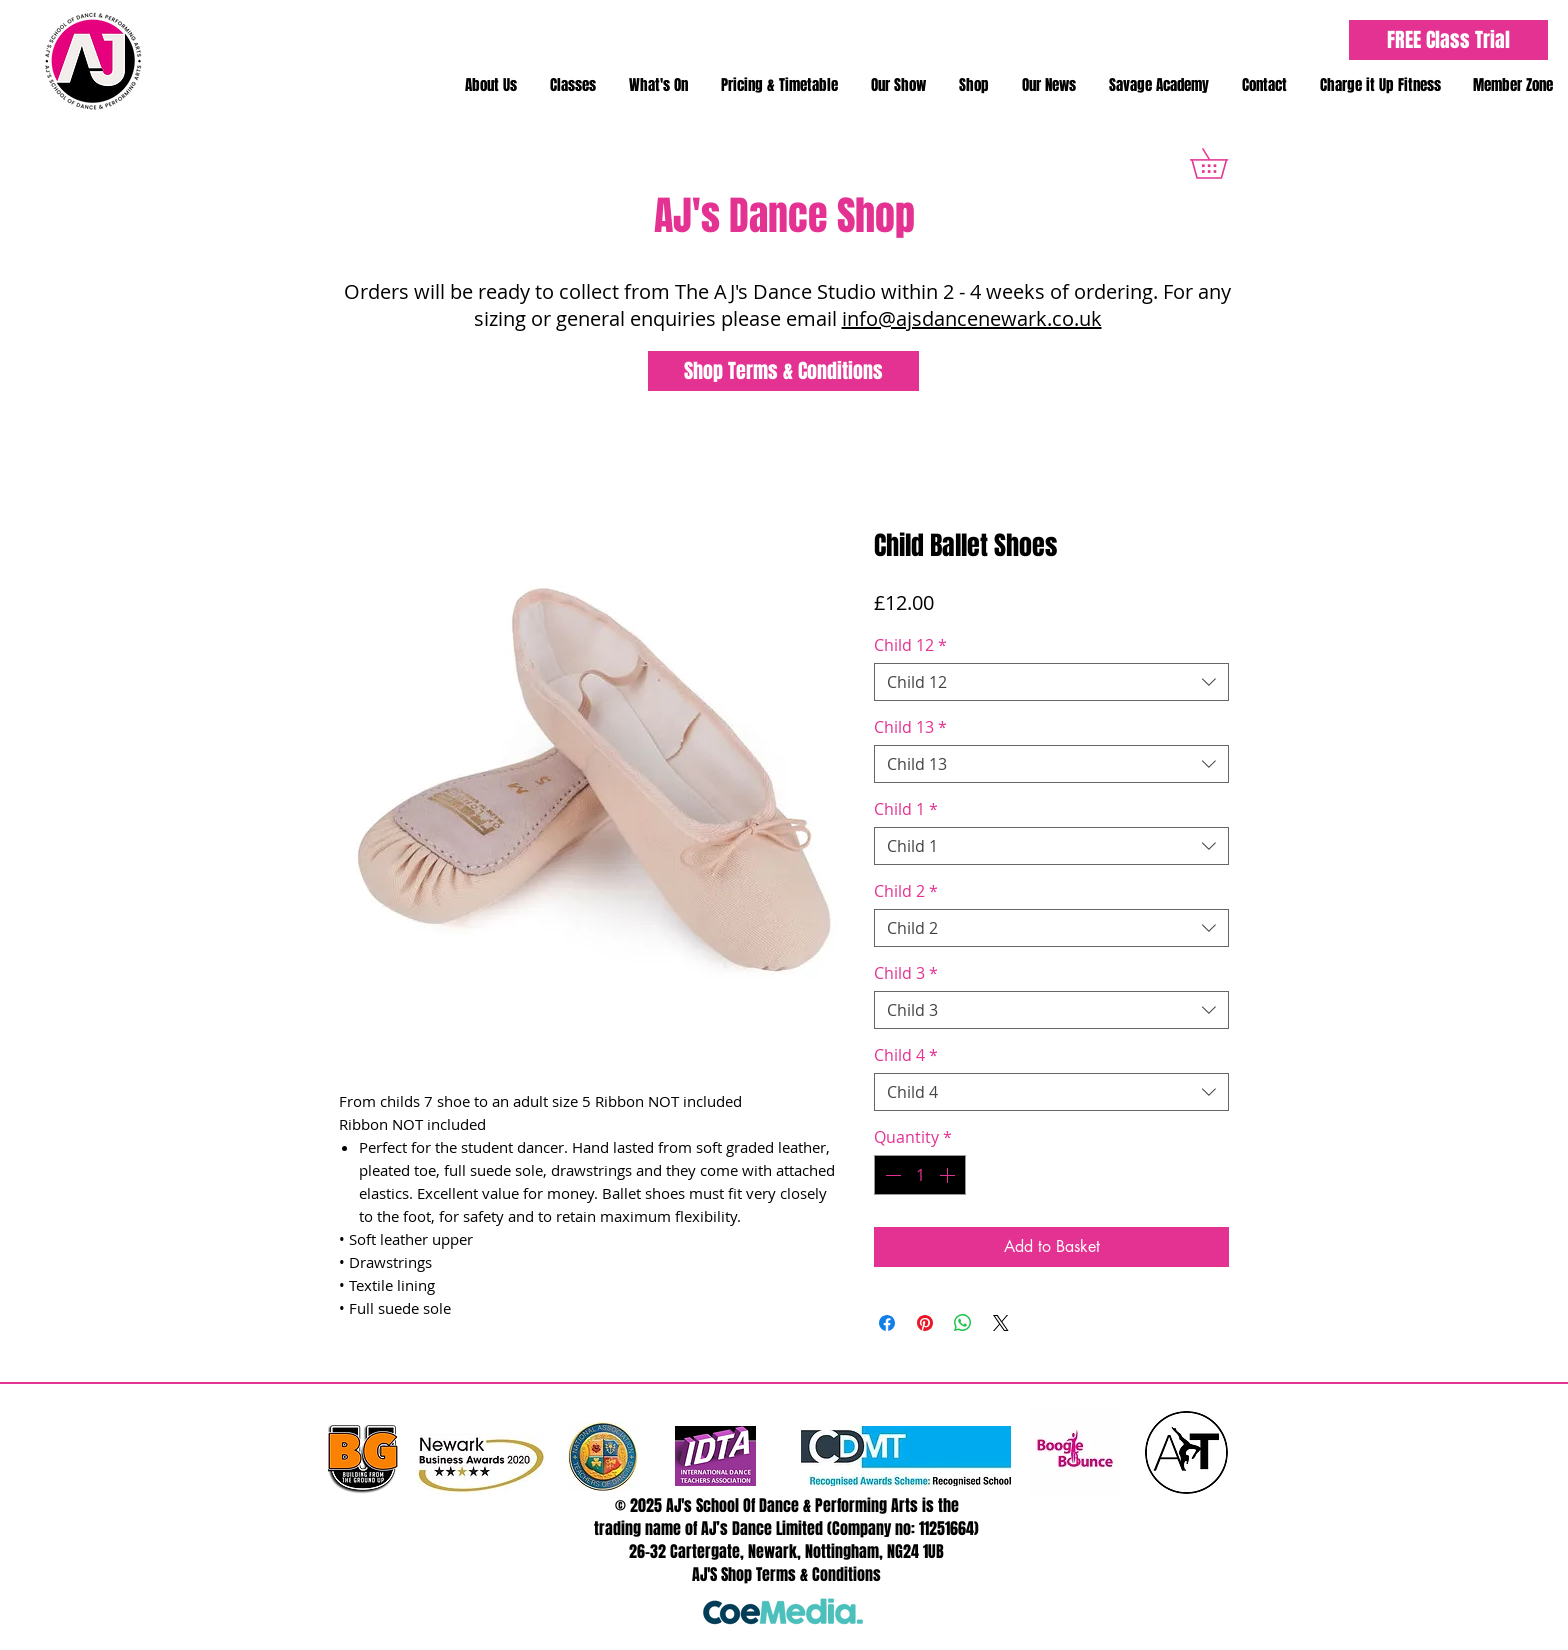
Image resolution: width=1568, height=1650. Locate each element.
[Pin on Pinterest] (925, 1323)
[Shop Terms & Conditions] (783, 371)
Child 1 (906, 809)
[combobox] (1051, 682)
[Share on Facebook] (887, 1323)
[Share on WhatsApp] (963, 1323)
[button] (491, 85)
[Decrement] (891, 1175)
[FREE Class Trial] (1448, 40)
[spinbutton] (920, 1175)
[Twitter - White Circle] (761, 1459)
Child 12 (910, 645)
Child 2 (906, 891)
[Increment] (949, 1175)
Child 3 (906, 973)
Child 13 (910, 727)
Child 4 (906, 1055)
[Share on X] (1001, 1323)
